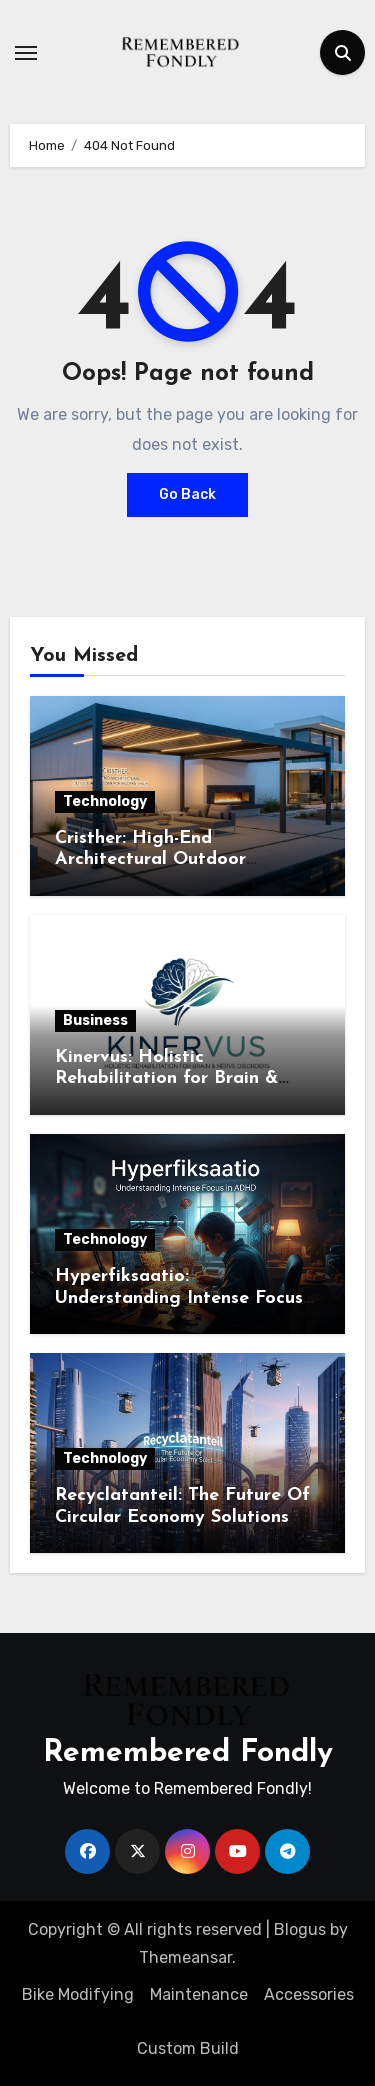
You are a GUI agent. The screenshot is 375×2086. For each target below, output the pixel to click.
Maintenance (199, 1994)
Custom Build (188, 2048)
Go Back (187, 494)
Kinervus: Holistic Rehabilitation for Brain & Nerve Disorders (166, 1079)
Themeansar (185, 1957)
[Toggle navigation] (26, 53)
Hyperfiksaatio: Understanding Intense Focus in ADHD (179, 1298)
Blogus (300, 1929)
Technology (105, 801)
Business (95, 1020)
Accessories (309, 1994)
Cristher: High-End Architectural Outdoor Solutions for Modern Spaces (178, 860)
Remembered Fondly (188, 1753)
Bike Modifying (78, 1994)
